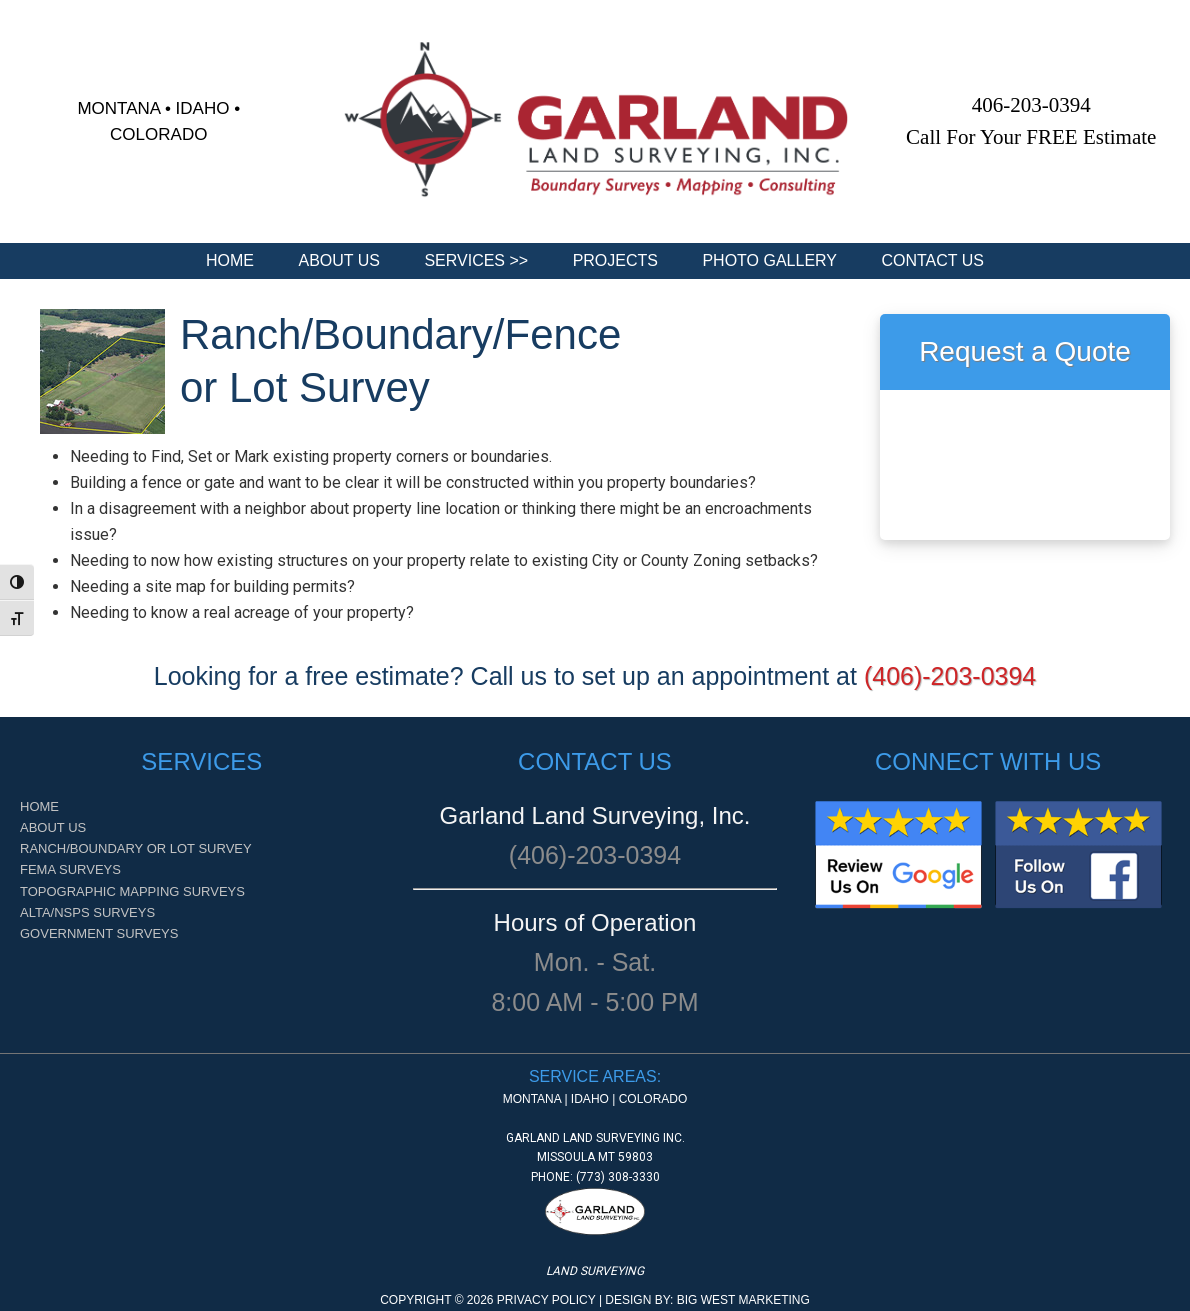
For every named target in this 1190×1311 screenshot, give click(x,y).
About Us (53, 827)
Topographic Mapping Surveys (132, 891)
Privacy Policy (546, 1300)
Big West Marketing (743, 1300)
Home (39, 806)
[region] (595, 121)
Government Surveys (99, 933)
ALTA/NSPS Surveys (87, 912)
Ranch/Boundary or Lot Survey (136, 848)
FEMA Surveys (70, 869)
